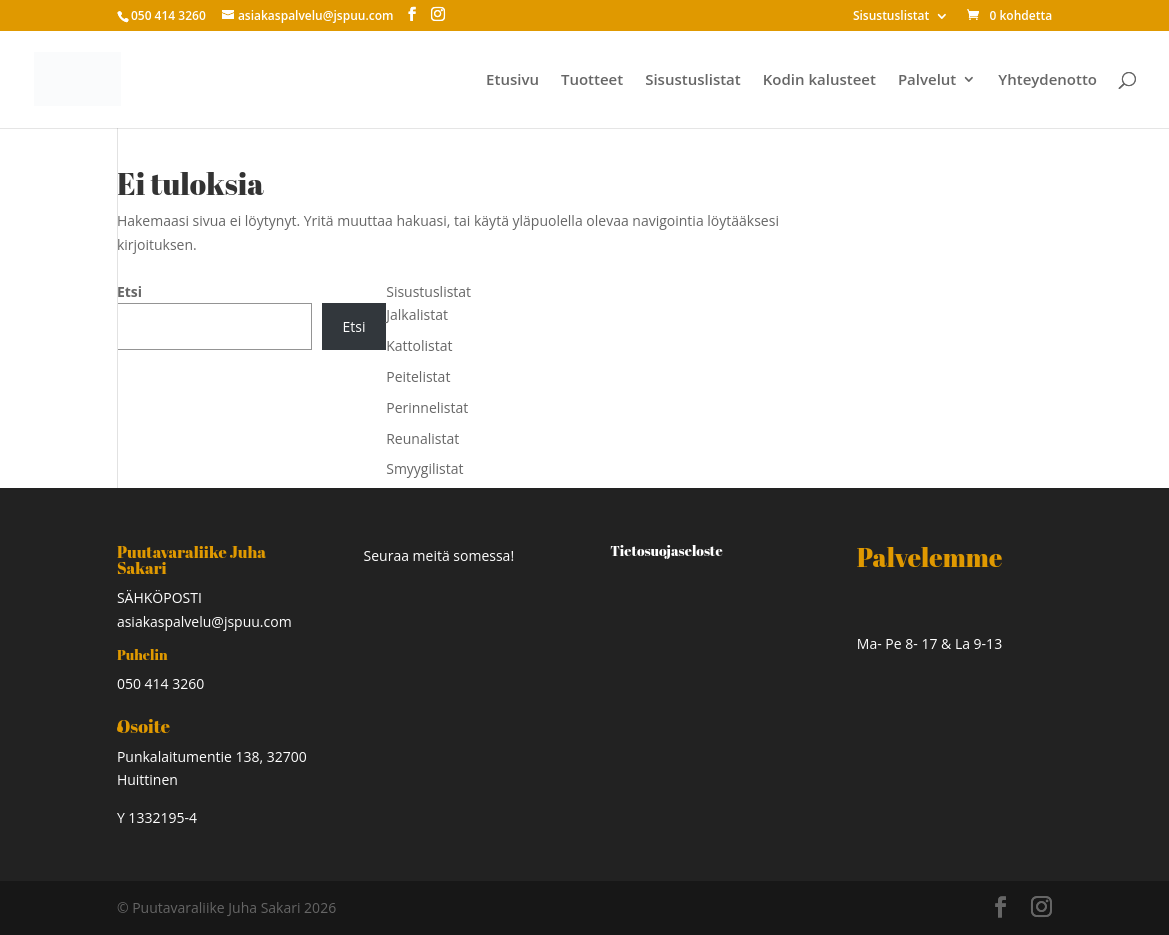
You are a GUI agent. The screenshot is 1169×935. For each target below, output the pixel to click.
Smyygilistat (424, 468)
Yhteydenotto (1047, 80)
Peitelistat (418, 376)
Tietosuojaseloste (666, 550)
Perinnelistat (427, 407)
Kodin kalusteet (819, 80)
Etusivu (512, 80)
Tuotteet (592, 80)
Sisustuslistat (891, 17)
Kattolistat (419, 345)
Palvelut (927, 80)
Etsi (129, 291)
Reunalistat (422, 438)
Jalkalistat (417, 314)
